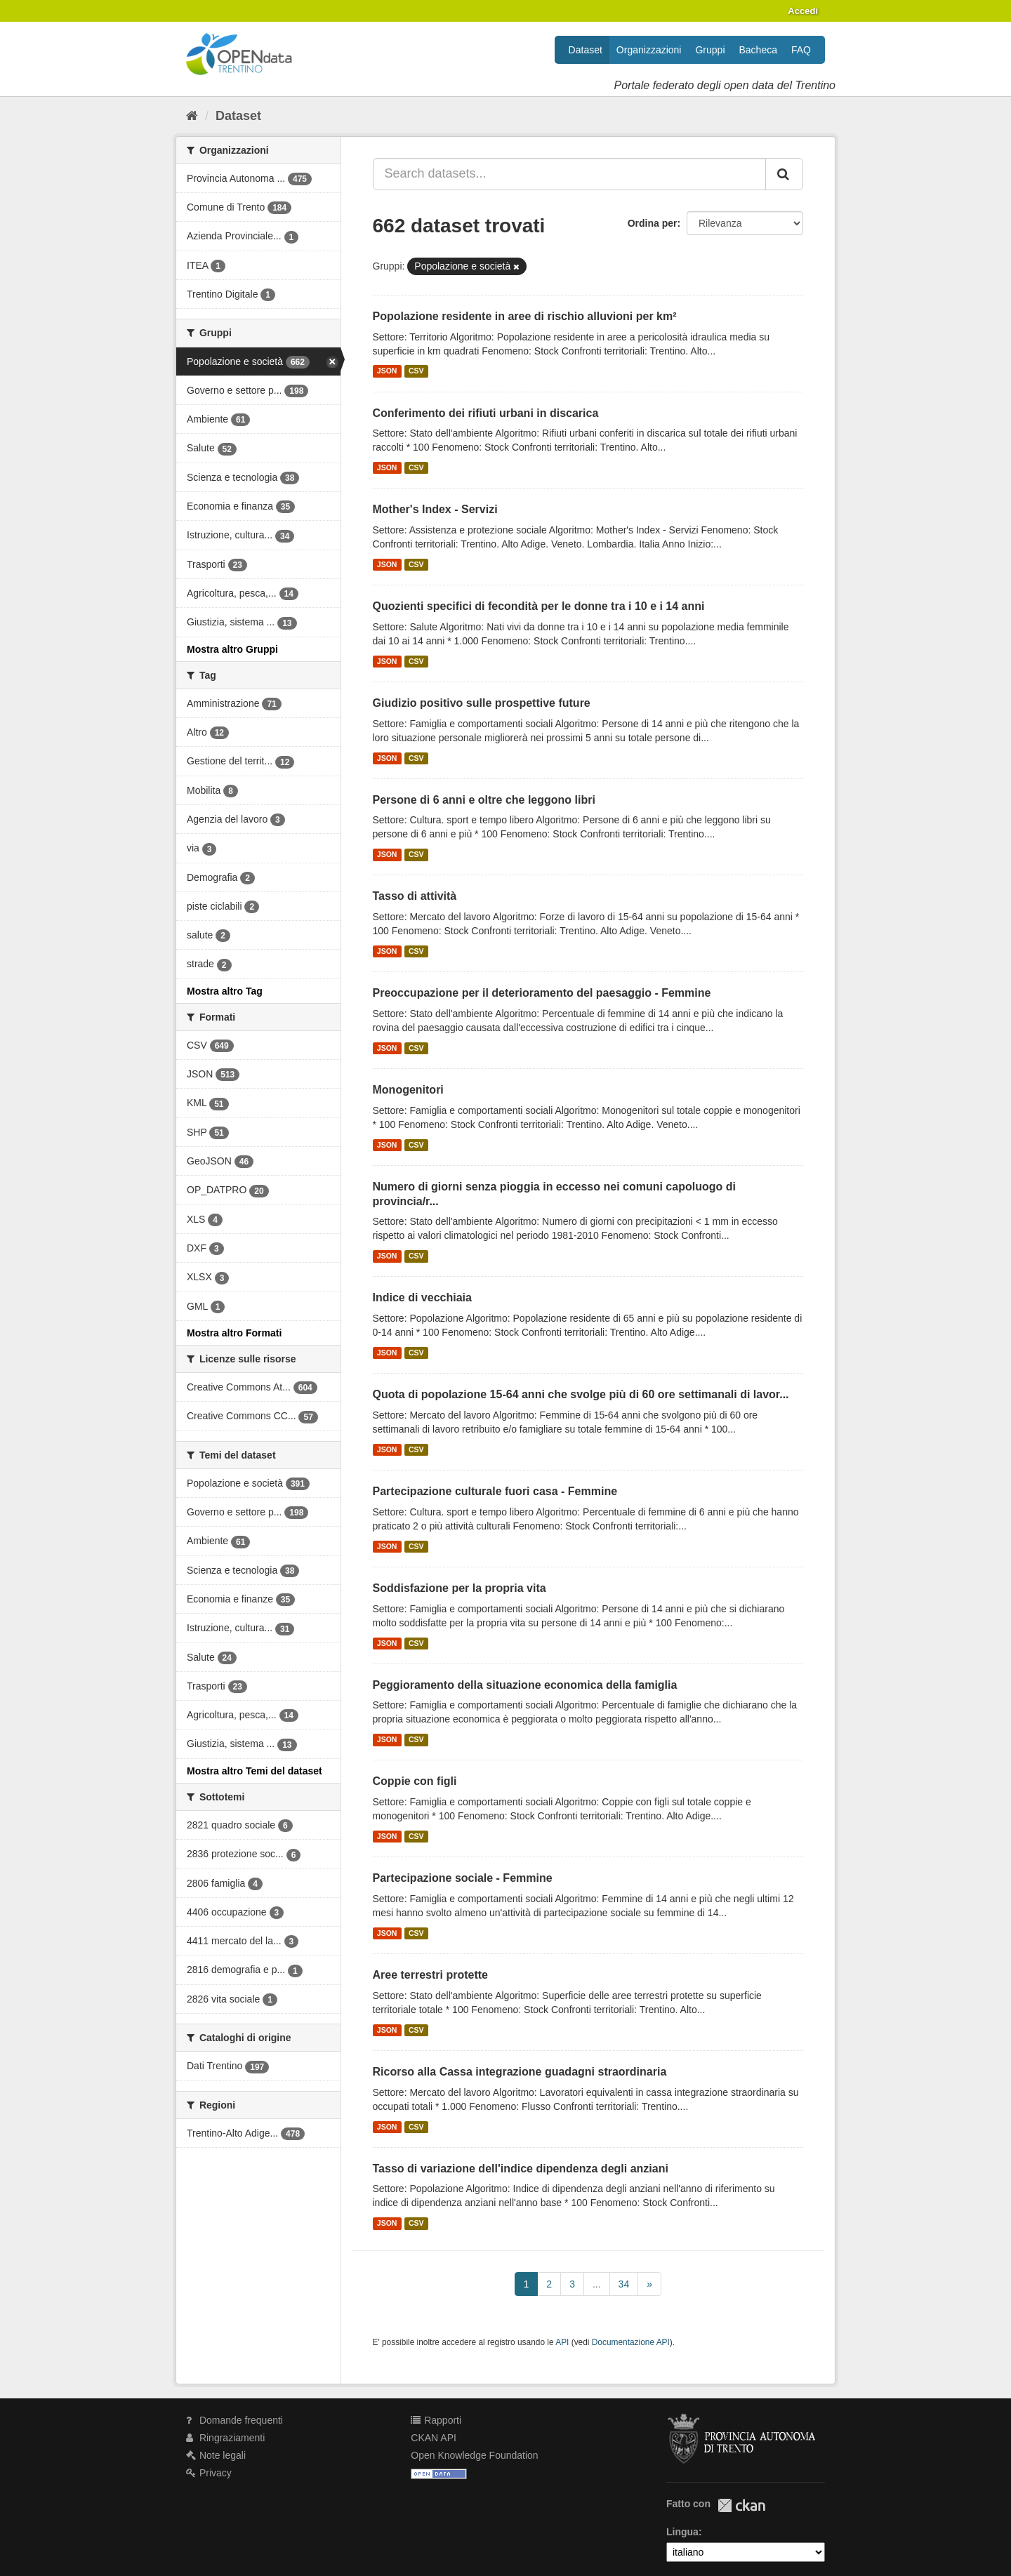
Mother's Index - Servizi (435, 509)
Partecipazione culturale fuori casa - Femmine (495, 1491)
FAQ (801, 49)
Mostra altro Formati (234, 1333)
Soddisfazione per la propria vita (459, 1588)
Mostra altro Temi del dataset (254, 1771)
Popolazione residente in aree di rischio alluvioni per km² (525, 316)
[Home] (192, 116)
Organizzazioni (649, 49)
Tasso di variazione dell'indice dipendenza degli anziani (520, 2169)
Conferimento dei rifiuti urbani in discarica (486, 413)
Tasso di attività (415, 896)
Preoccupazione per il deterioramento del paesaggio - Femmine (542, 993)
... (597, 2284)
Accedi (803, 11)
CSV (416, 371)
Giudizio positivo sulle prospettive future (481, 703)
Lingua (682, 2531)
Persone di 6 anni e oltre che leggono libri (484, 800)
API (562, 2342)
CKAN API (433, 2437)
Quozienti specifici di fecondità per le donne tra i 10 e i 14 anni (539, 606)
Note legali (216, 2455)
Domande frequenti (234, 2420)
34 (624, 2284)
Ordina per (653, 223)
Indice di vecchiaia (422, 1297)
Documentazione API (631, 2342)
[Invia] (784, 174)
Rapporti (436, 2420)
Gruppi (710, 49)
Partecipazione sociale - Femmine (463, 1878)
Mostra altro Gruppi (232, 649)
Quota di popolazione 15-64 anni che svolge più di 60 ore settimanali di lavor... (581, 1394)
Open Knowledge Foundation (474, 2455)
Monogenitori (408, 1090)
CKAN (741, 2505)
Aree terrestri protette (431, 1975)
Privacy (209, 2472)
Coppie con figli (415, 1781)
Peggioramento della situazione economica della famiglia (525, 1685)
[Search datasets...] (570, 174)
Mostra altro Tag (225, 991)
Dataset (585, 49)
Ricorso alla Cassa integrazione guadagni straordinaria (520, 2072)
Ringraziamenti (225, 2437)
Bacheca (758, 49)
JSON (387, 371)
